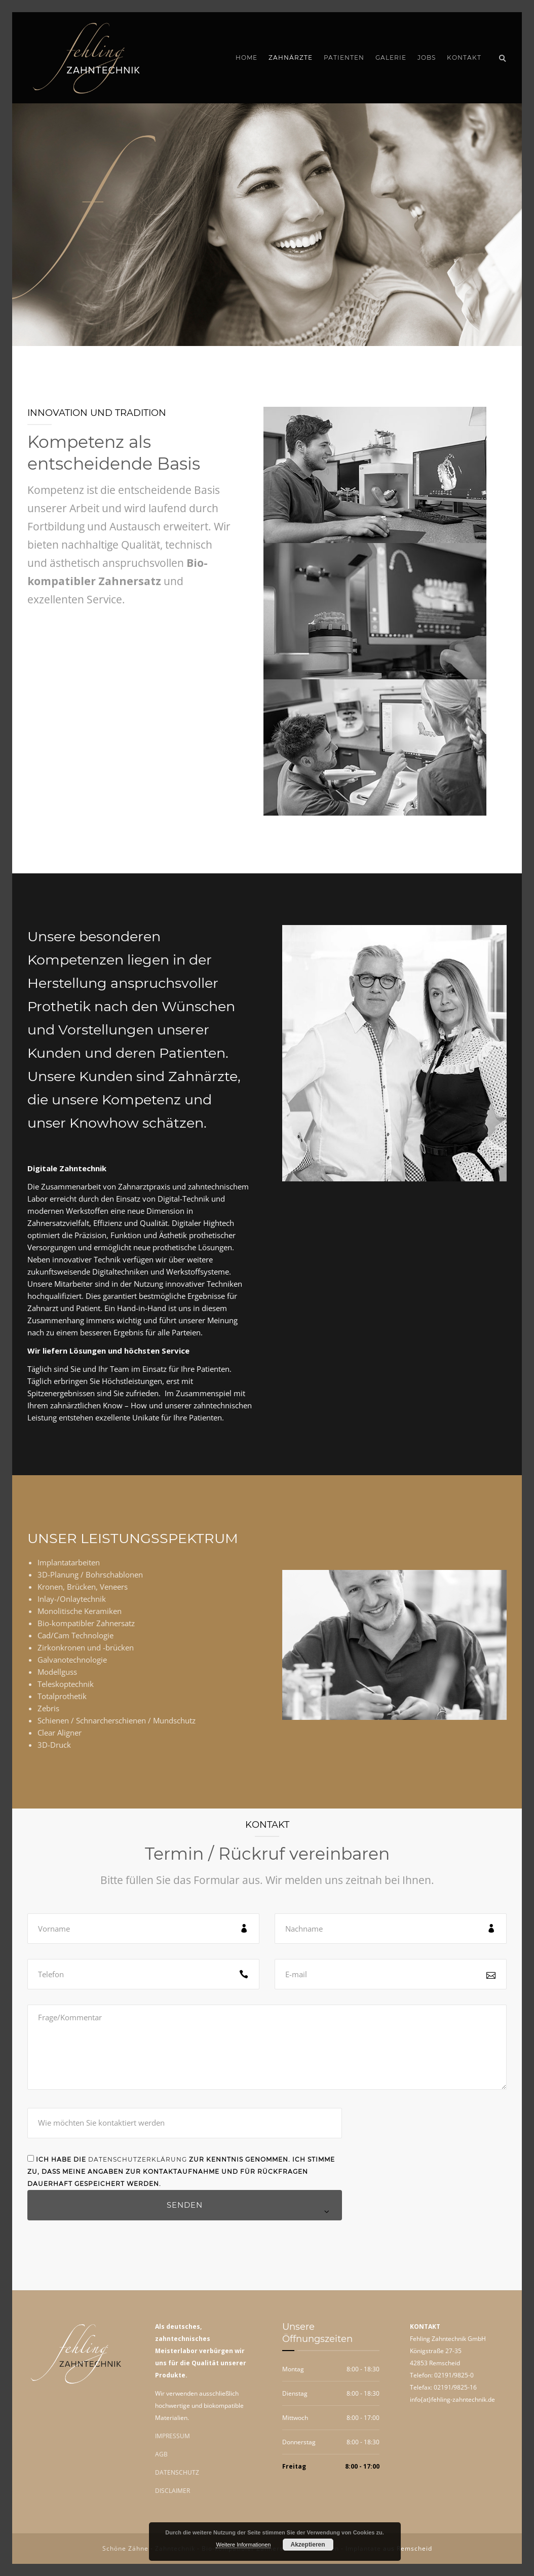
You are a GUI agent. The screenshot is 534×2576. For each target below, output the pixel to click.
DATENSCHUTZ (177, 2472)
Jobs (426, 57)
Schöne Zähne (125, 2548)
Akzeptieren (308, 2544)
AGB (161, 2454)
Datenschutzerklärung (137, 2159)
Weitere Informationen (243, 2545)
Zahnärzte (291, 57)
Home (246, 57)
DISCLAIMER (172, 2490)
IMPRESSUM (172, 2436)
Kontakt (464, 57)
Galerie (390, 57)
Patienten (344, 57)
